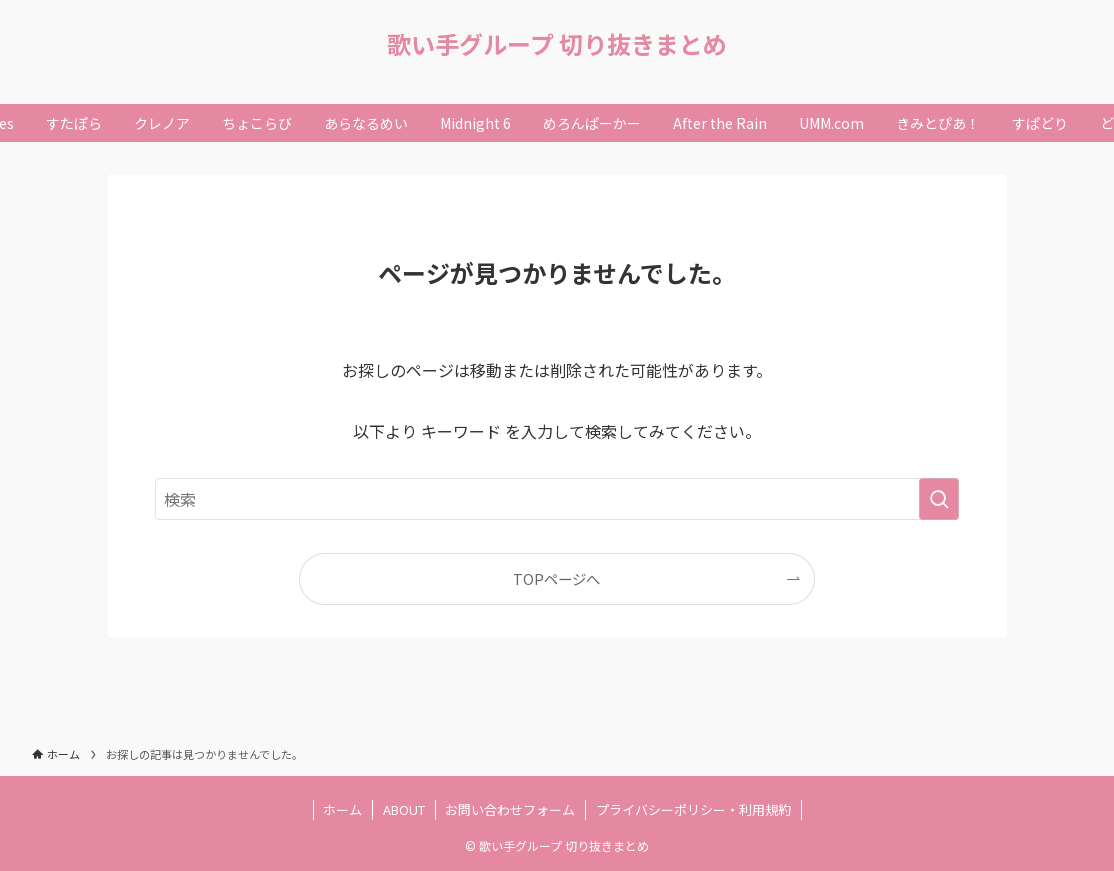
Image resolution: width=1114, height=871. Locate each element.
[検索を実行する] (939, 499)
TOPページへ (556, 578)
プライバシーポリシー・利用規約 (693, 809)
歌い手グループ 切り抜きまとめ (557, 44)
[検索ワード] (557, 499)
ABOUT (404, 809)
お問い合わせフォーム (510, 809)
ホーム (342, 809)
